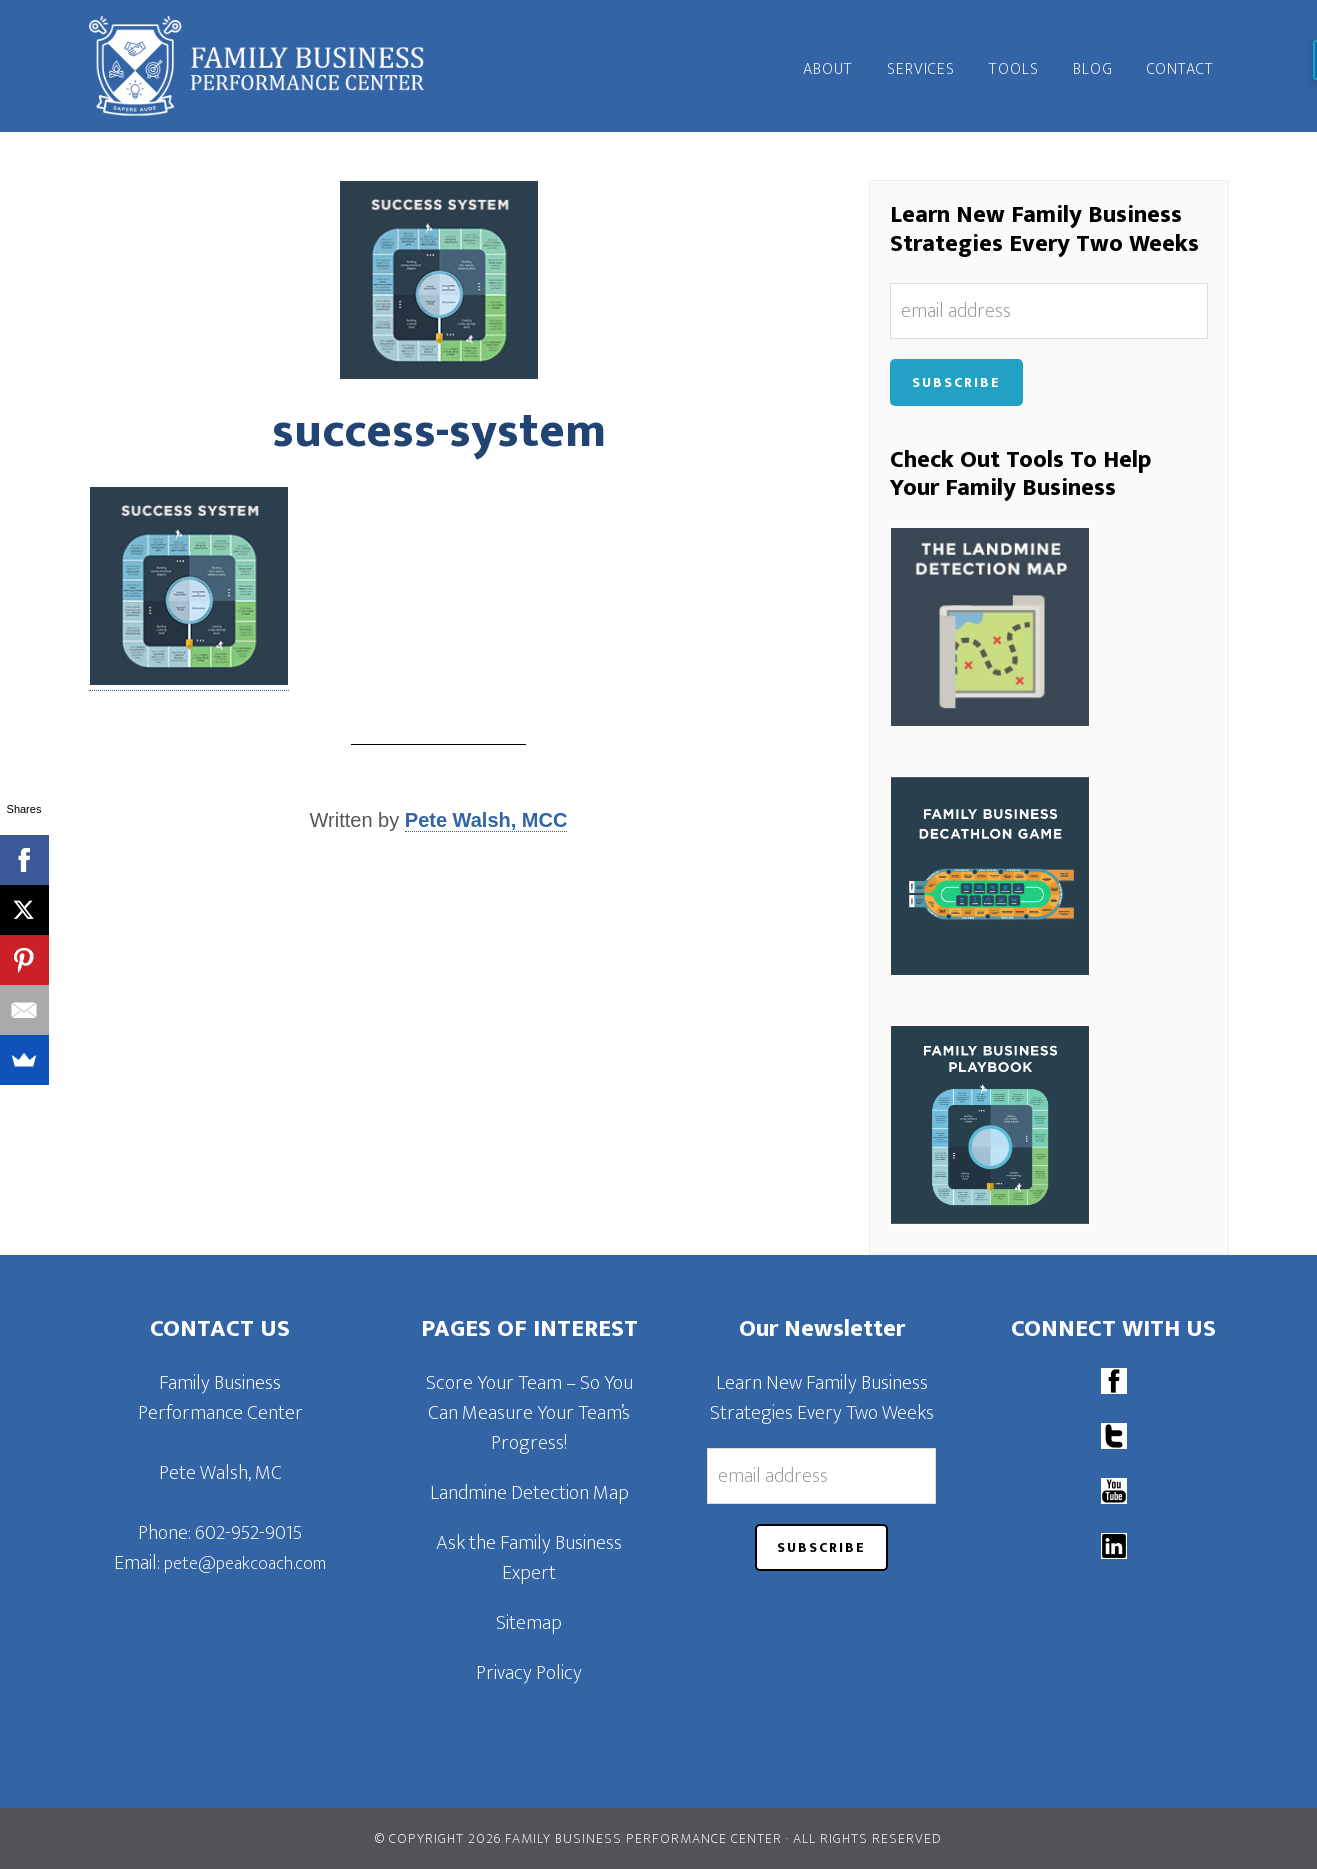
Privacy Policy (529, 1673)
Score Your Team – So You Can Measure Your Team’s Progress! (529, 1413)
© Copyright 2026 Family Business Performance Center (578, 1838)
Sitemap (529, 1623)
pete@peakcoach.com (245, 1564)
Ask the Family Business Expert (529, 1558)
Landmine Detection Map (529, 1493)
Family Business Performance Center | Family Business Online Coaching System (269, 66)
